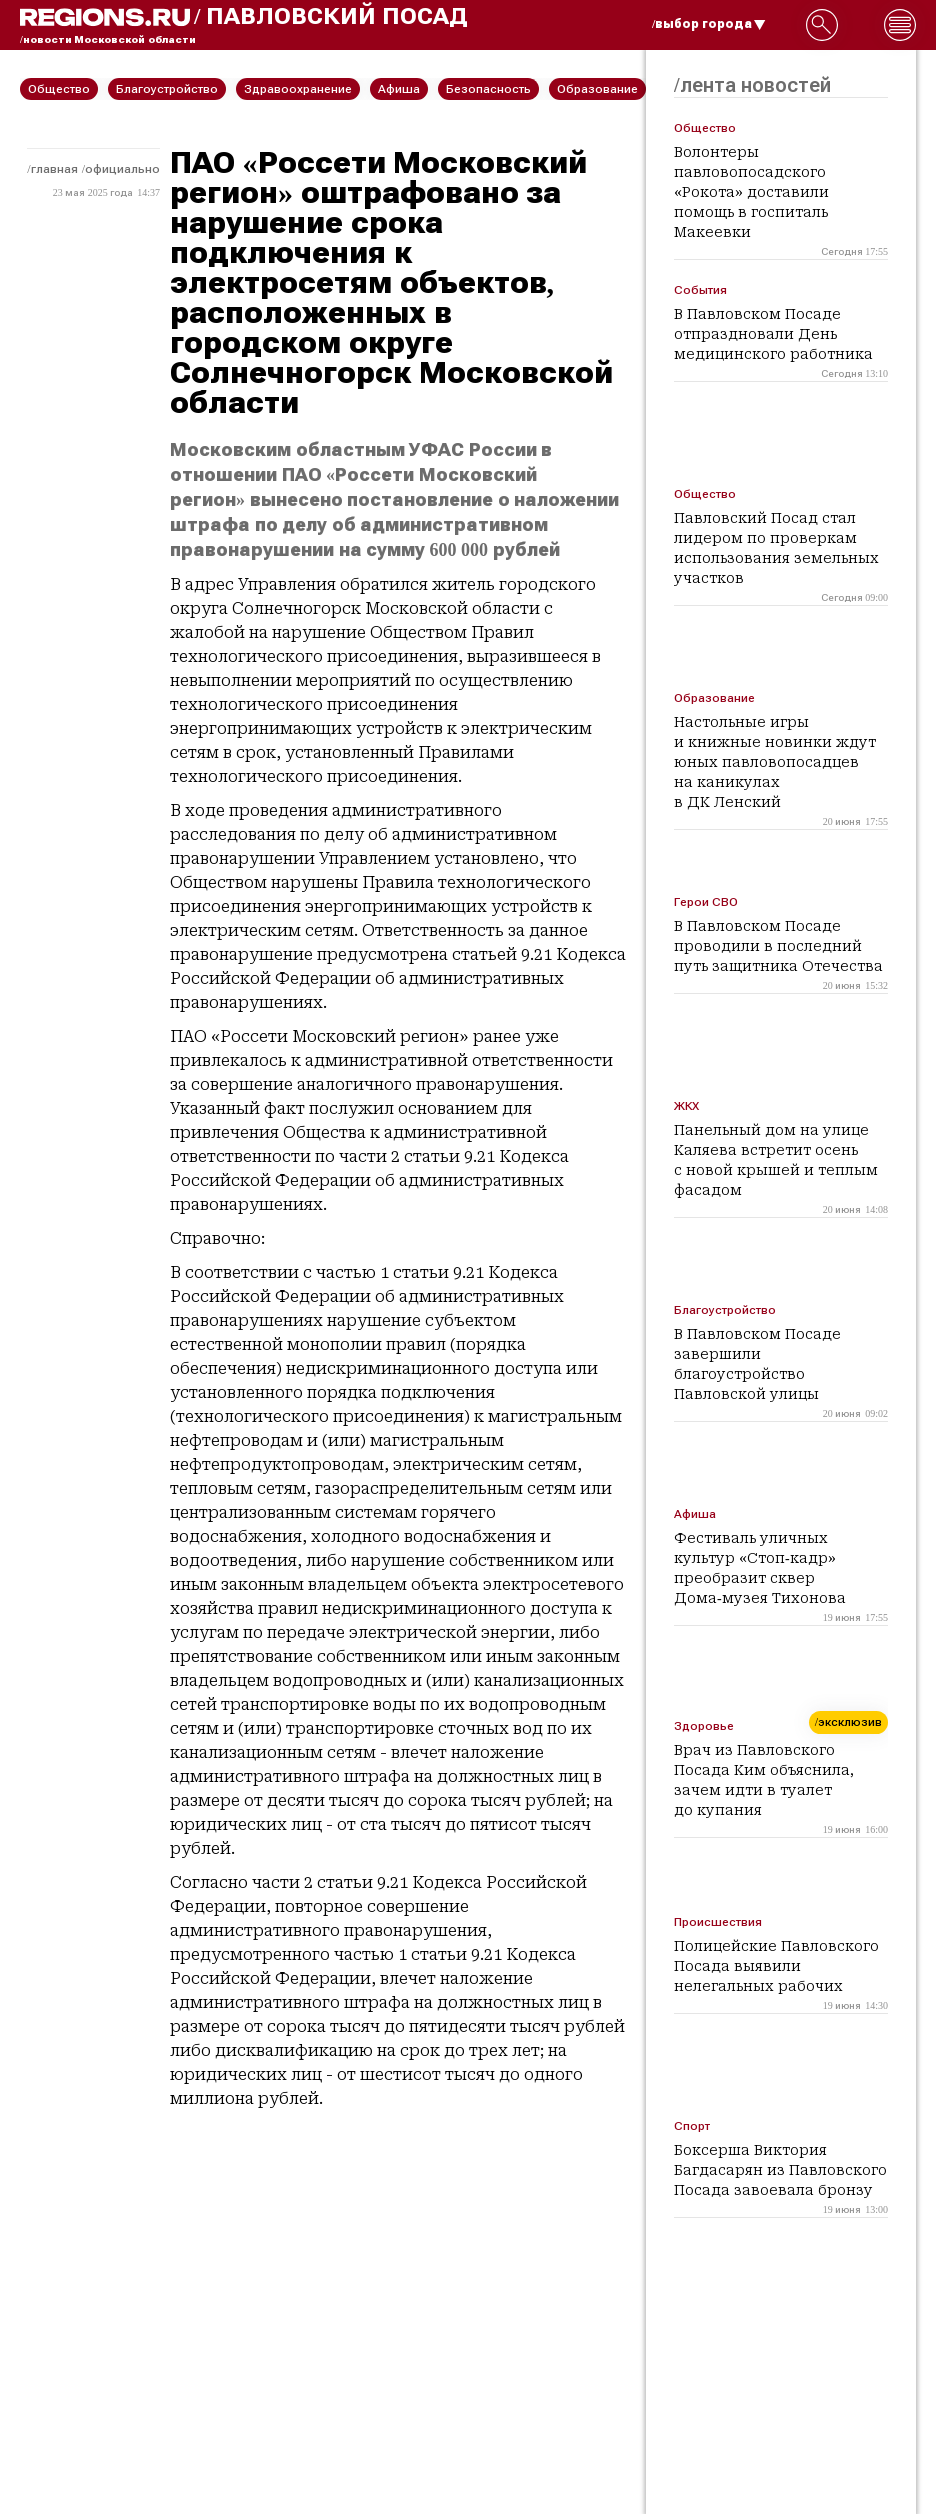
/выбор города (709, 24)
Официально (122, 169)
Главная (54, 169)
